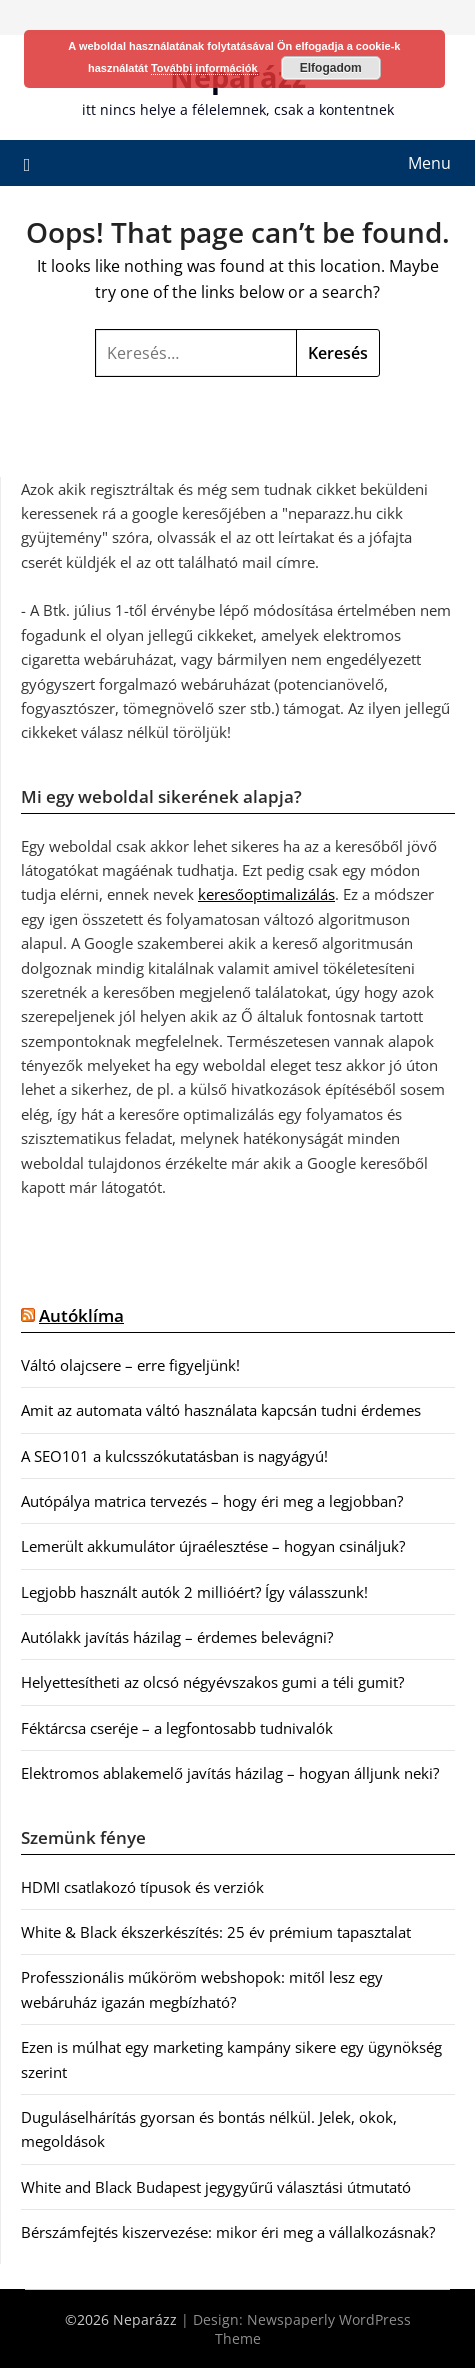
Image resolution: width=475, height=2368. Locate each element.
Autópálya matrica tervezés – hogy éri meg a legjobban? (212, 1501)
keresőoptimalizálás (266, 894)
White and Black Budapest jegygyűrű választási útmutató (216, 2187)
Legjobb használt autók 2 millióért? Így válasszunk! (194, 1592)
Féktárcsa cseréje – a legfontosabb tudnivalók (177, 1728)
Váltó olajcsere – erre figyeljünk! (130, 1365)
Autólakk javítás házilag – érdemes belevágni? (177, 1637)
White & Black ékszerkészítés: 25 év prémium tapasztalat (216, 1932)
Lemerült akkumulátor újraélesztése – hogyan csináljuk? (213, 1546)
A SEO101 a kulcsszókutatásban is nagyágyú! (174, 1456)
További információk (204, 68)
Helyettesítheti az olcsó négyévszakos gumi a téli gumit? (212, 1682)
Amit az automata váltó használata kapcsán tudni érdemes (221, 1410)
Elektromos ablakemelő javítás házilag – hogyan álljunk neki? (230, 1773)
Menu (429, 163)
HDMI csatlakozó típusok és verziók (142, 1887)
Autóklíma (81, 1315)
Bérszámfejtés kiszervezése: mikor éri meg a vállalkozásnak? (228, 2232)
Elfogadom (331, 68)
